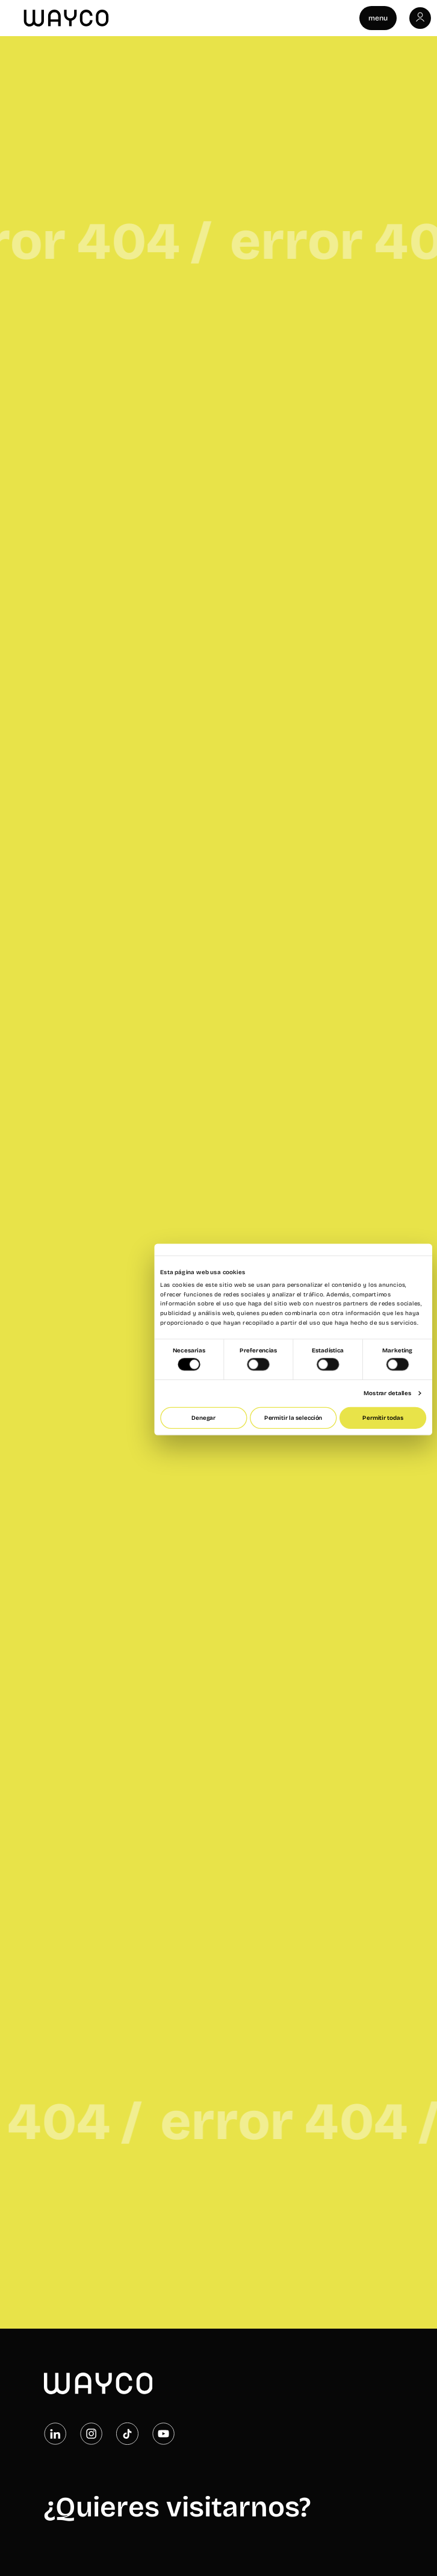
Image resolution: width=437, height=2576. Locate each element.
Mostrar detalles (387, 1393)
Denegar (203, 1418)
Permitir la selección (293, 1418)
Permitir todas (382, 1418)
